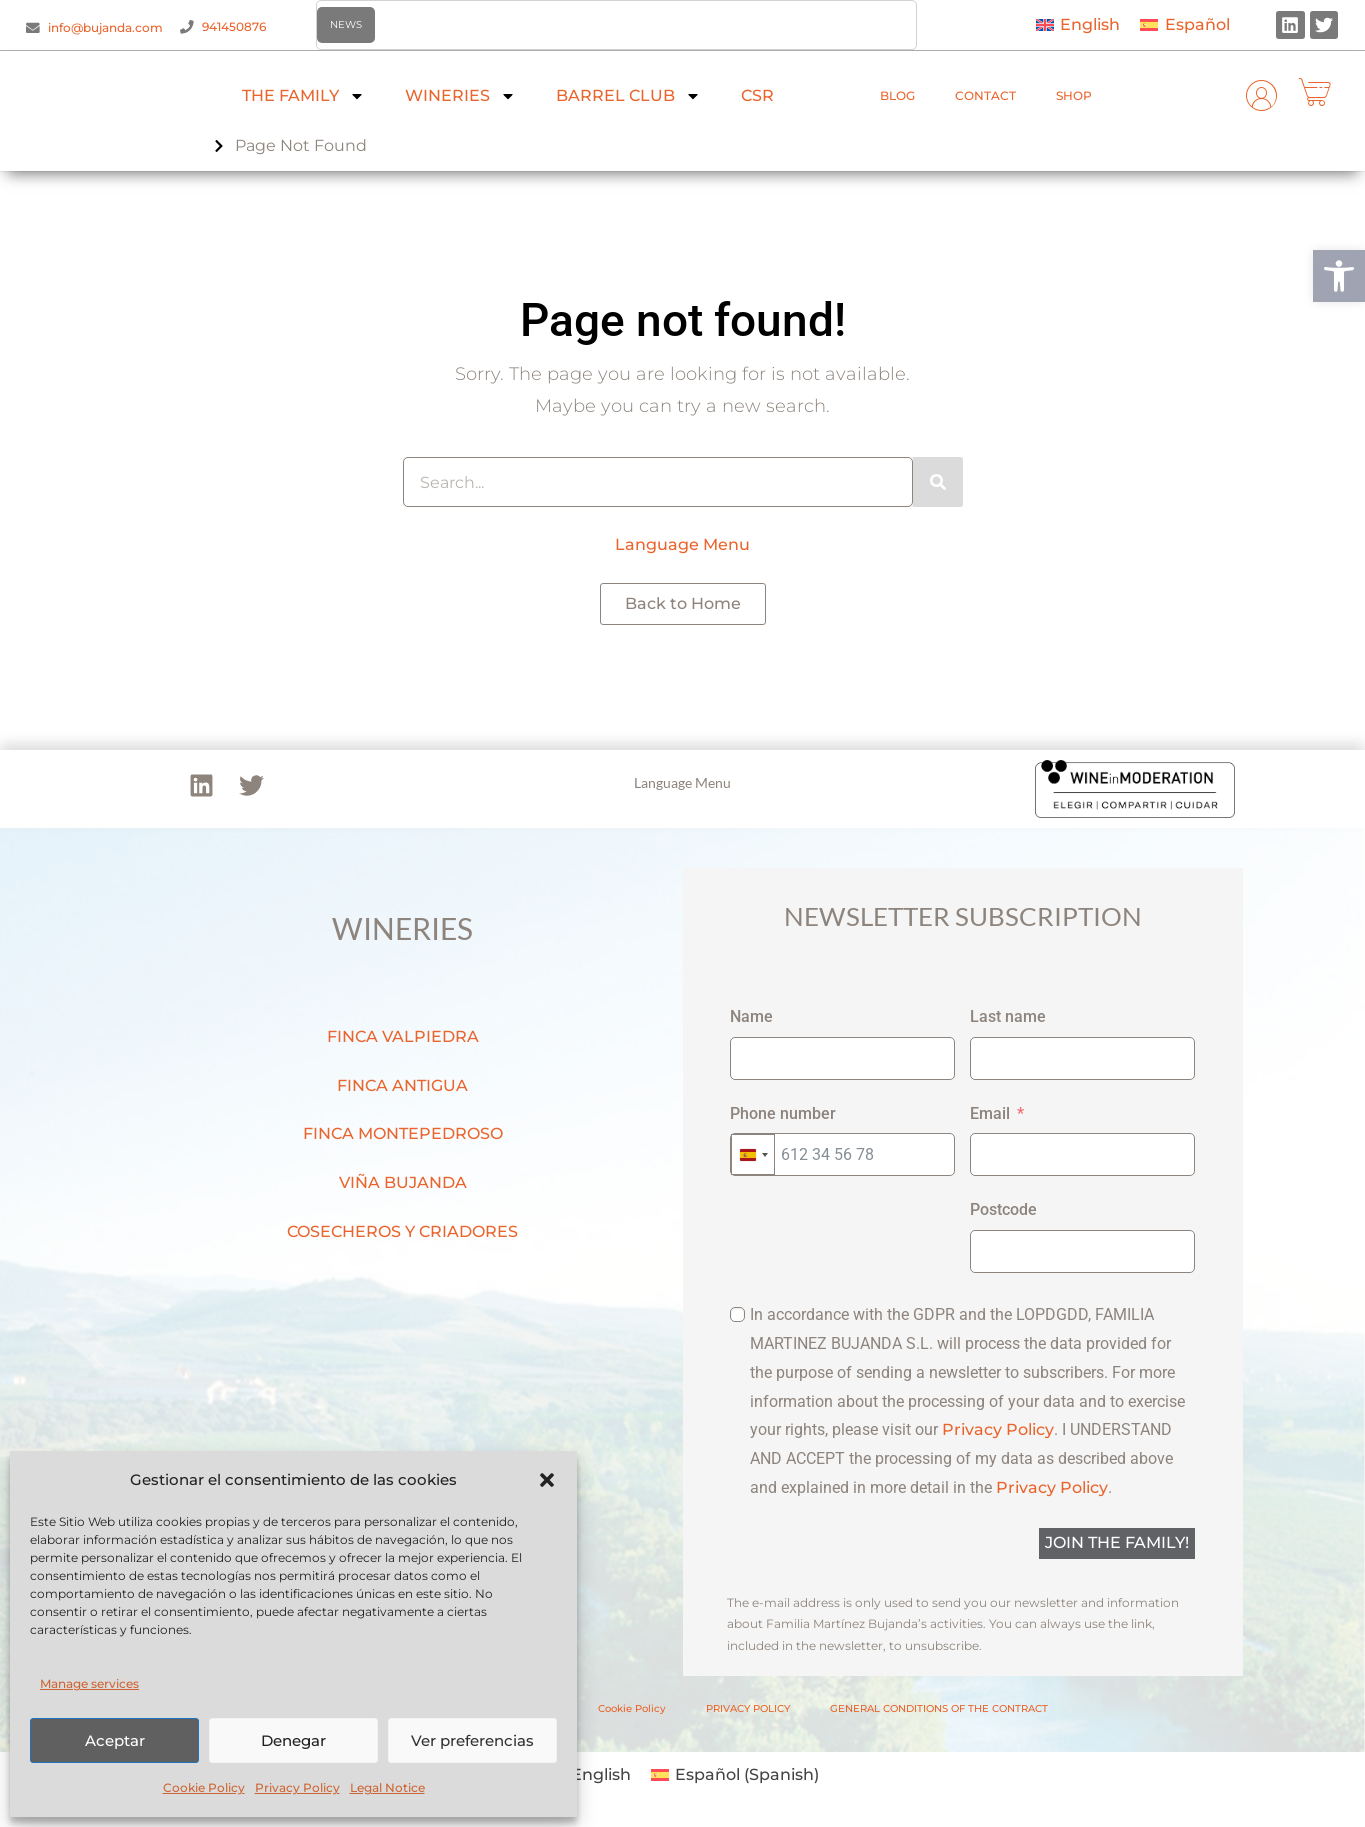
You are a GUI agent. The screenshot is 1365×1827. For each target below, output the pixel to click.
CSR (757, 95)
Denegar (293, 1740)
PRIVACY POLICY (748, 1708)
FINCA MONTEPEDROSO (403, 1133)
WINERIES (460, 96)
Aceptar (115, 1740)
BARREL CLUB (628, 96)
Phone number (783, 1113)
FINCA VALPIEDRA (403, 1036)
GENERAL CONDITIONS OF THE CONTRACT (939, 1708)
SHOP (1074, 95)
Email (990, 1113)
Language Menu (682, 544)
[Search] (938, 482)
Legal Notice (387, 1787)
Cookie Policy (204, 1787)
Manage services (89, 1683)
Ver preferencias (472, 1740)
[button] (1339, 276)
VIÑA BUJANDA (403, 1182)
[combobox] (753, 1154)
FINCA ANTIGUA (402, 1085)
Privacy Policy (297, 1787)
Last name (1008, 1016)
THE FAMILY (303, 96)
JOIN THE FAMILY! (1117, 1542)
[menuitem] (1078, 26)
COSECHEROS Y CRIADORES (402, 1231)
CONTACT (985, 95)
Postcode (1003, 1209)
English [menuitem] (1090, 24)
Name (751, 1016)
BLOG (897, 95)
